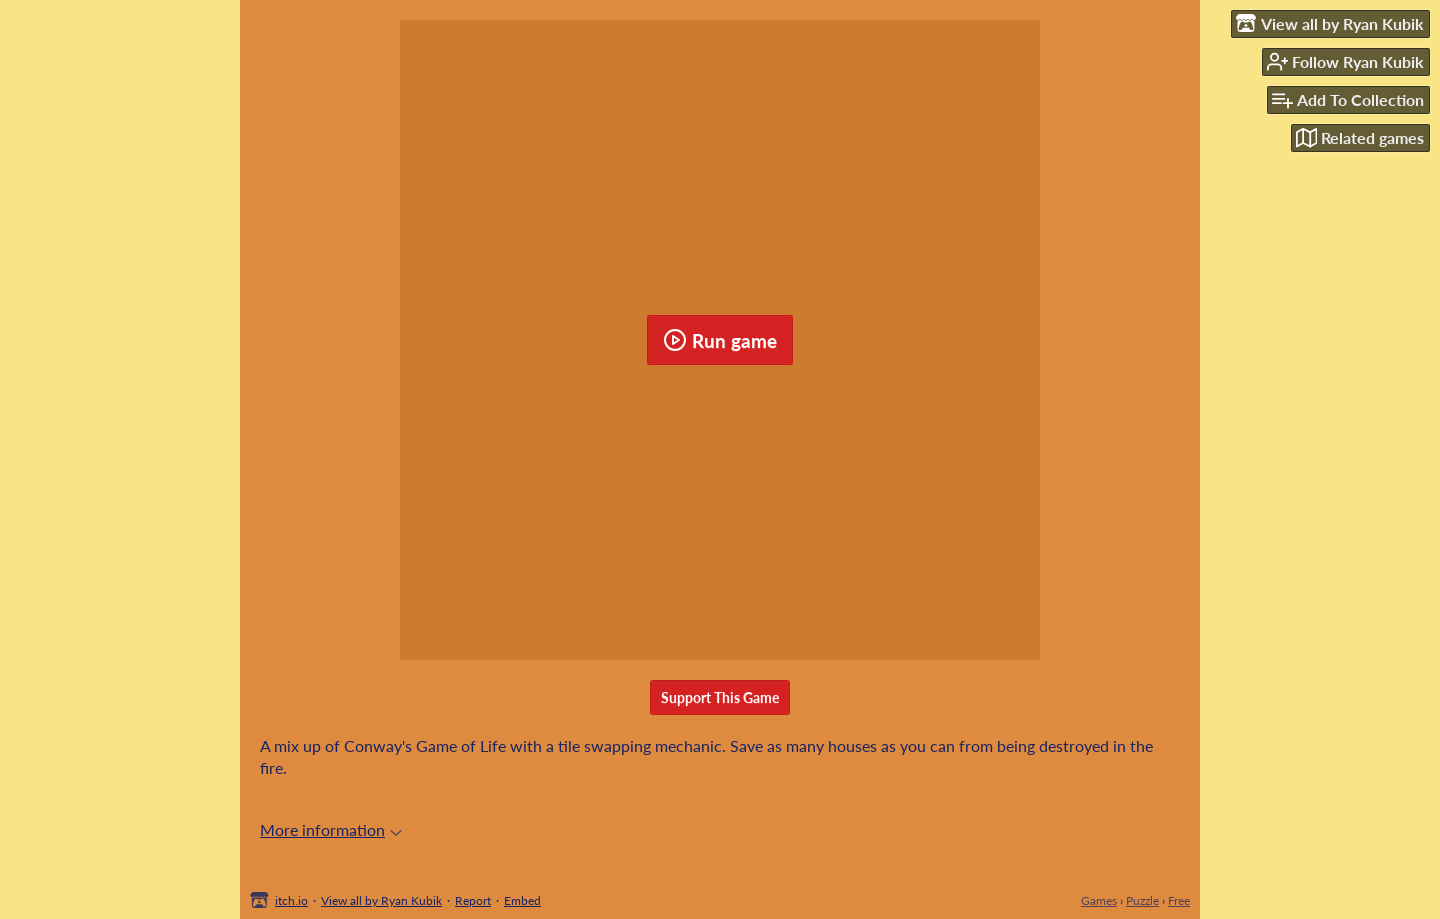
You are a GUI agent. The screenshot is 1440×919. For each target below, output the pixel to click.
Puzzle (1142, 900)
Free (1179, 900)
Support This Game (720, 697)
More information (331, 829)
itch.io (291, 900)
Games (1099, 900)
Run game (720, 340)
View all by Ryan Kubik (381, 900)
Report (473, 900)
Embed (522, 900)
